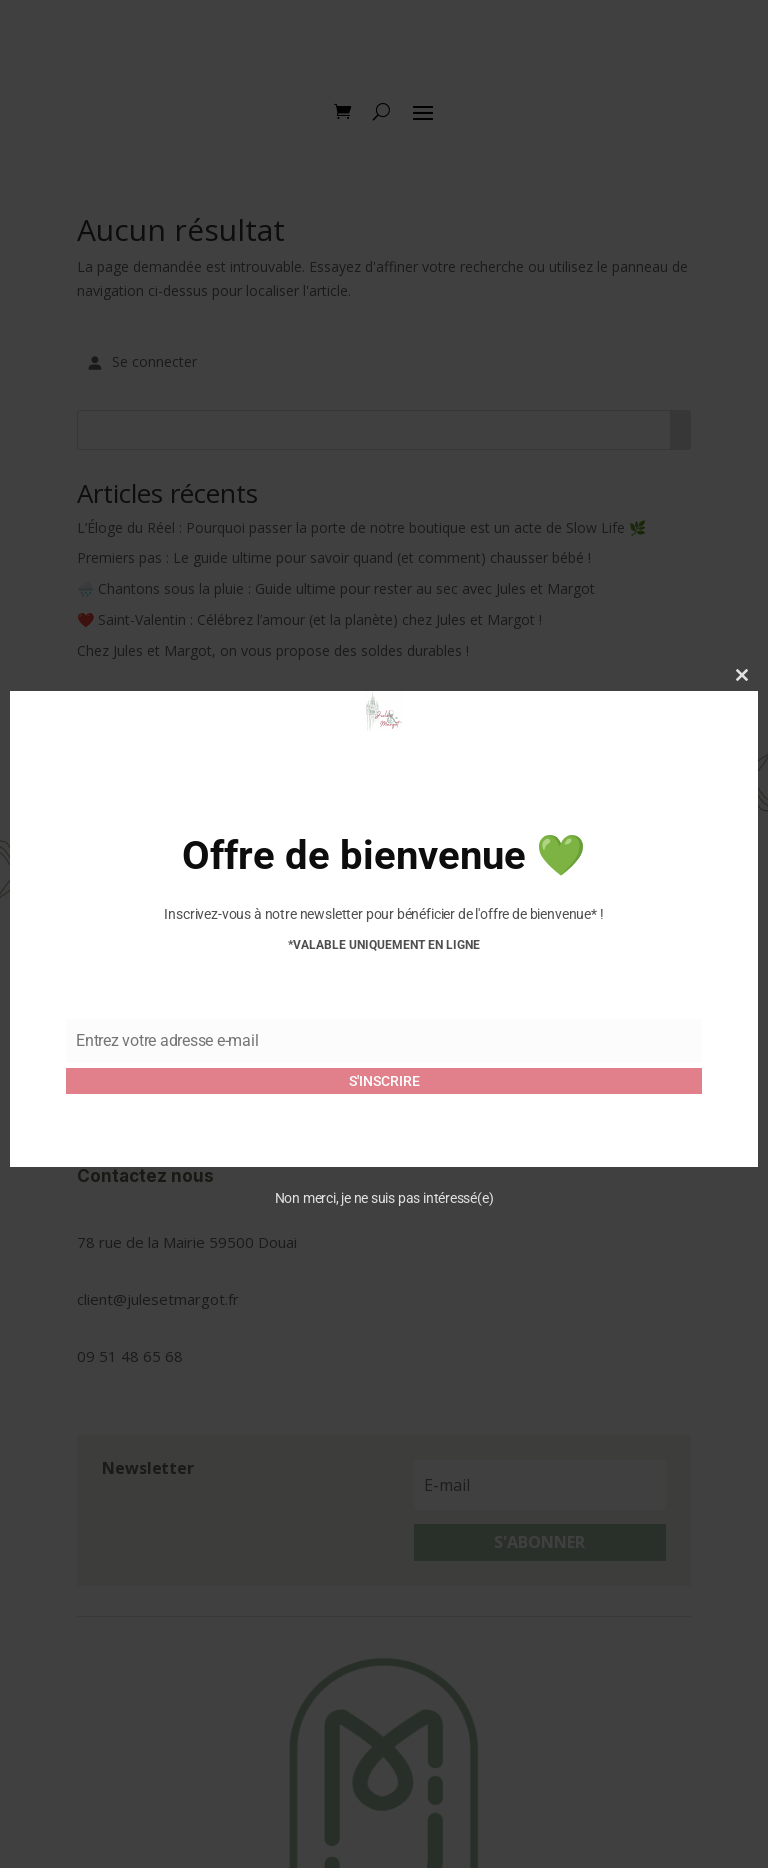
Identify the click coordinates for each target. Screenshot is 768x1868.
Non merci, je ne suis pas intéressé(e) (384, 1198)
